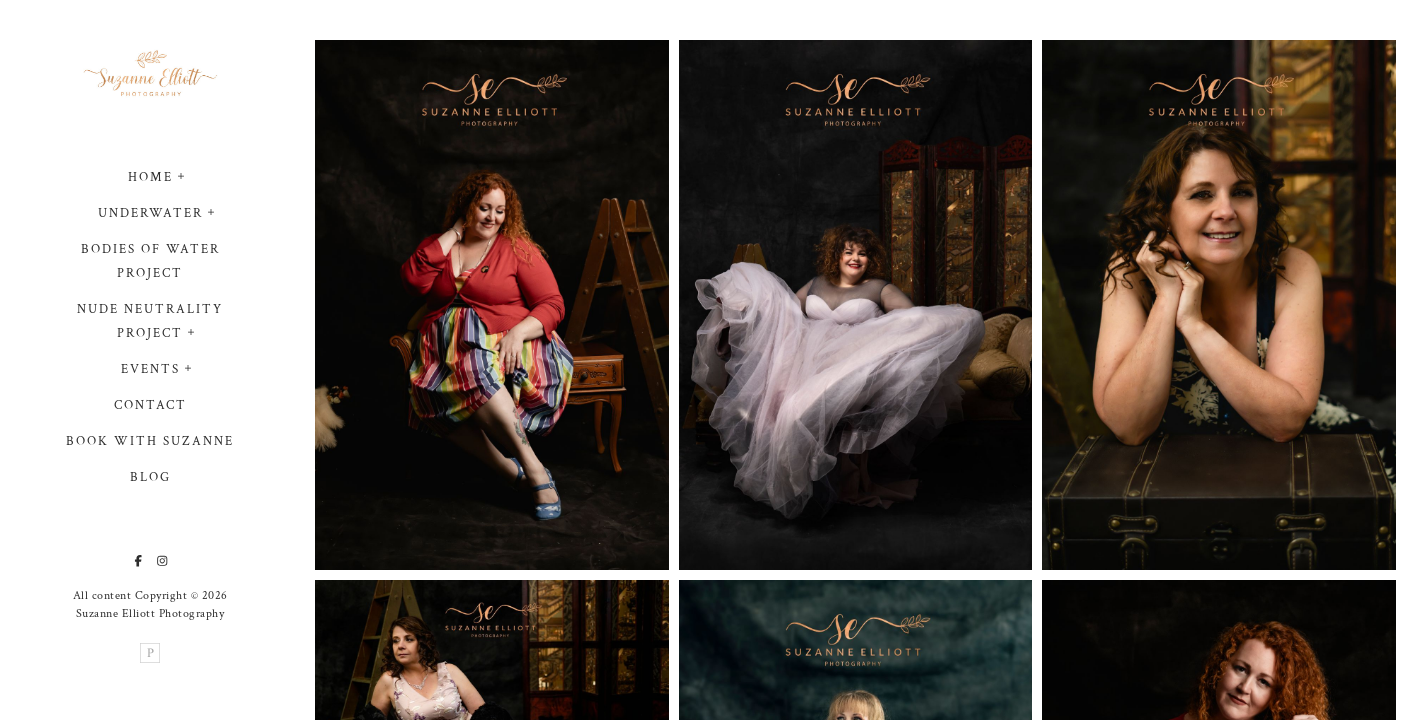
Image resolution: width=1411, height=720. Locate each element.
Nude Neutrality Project (150, 322)
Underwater (150, 214)
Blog (150, 478)
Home (150, 178)
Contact (150, 406)
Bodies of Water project (150, 262)
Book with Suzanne (150, 442)
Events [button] (150, 370)
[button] (182, 175)
